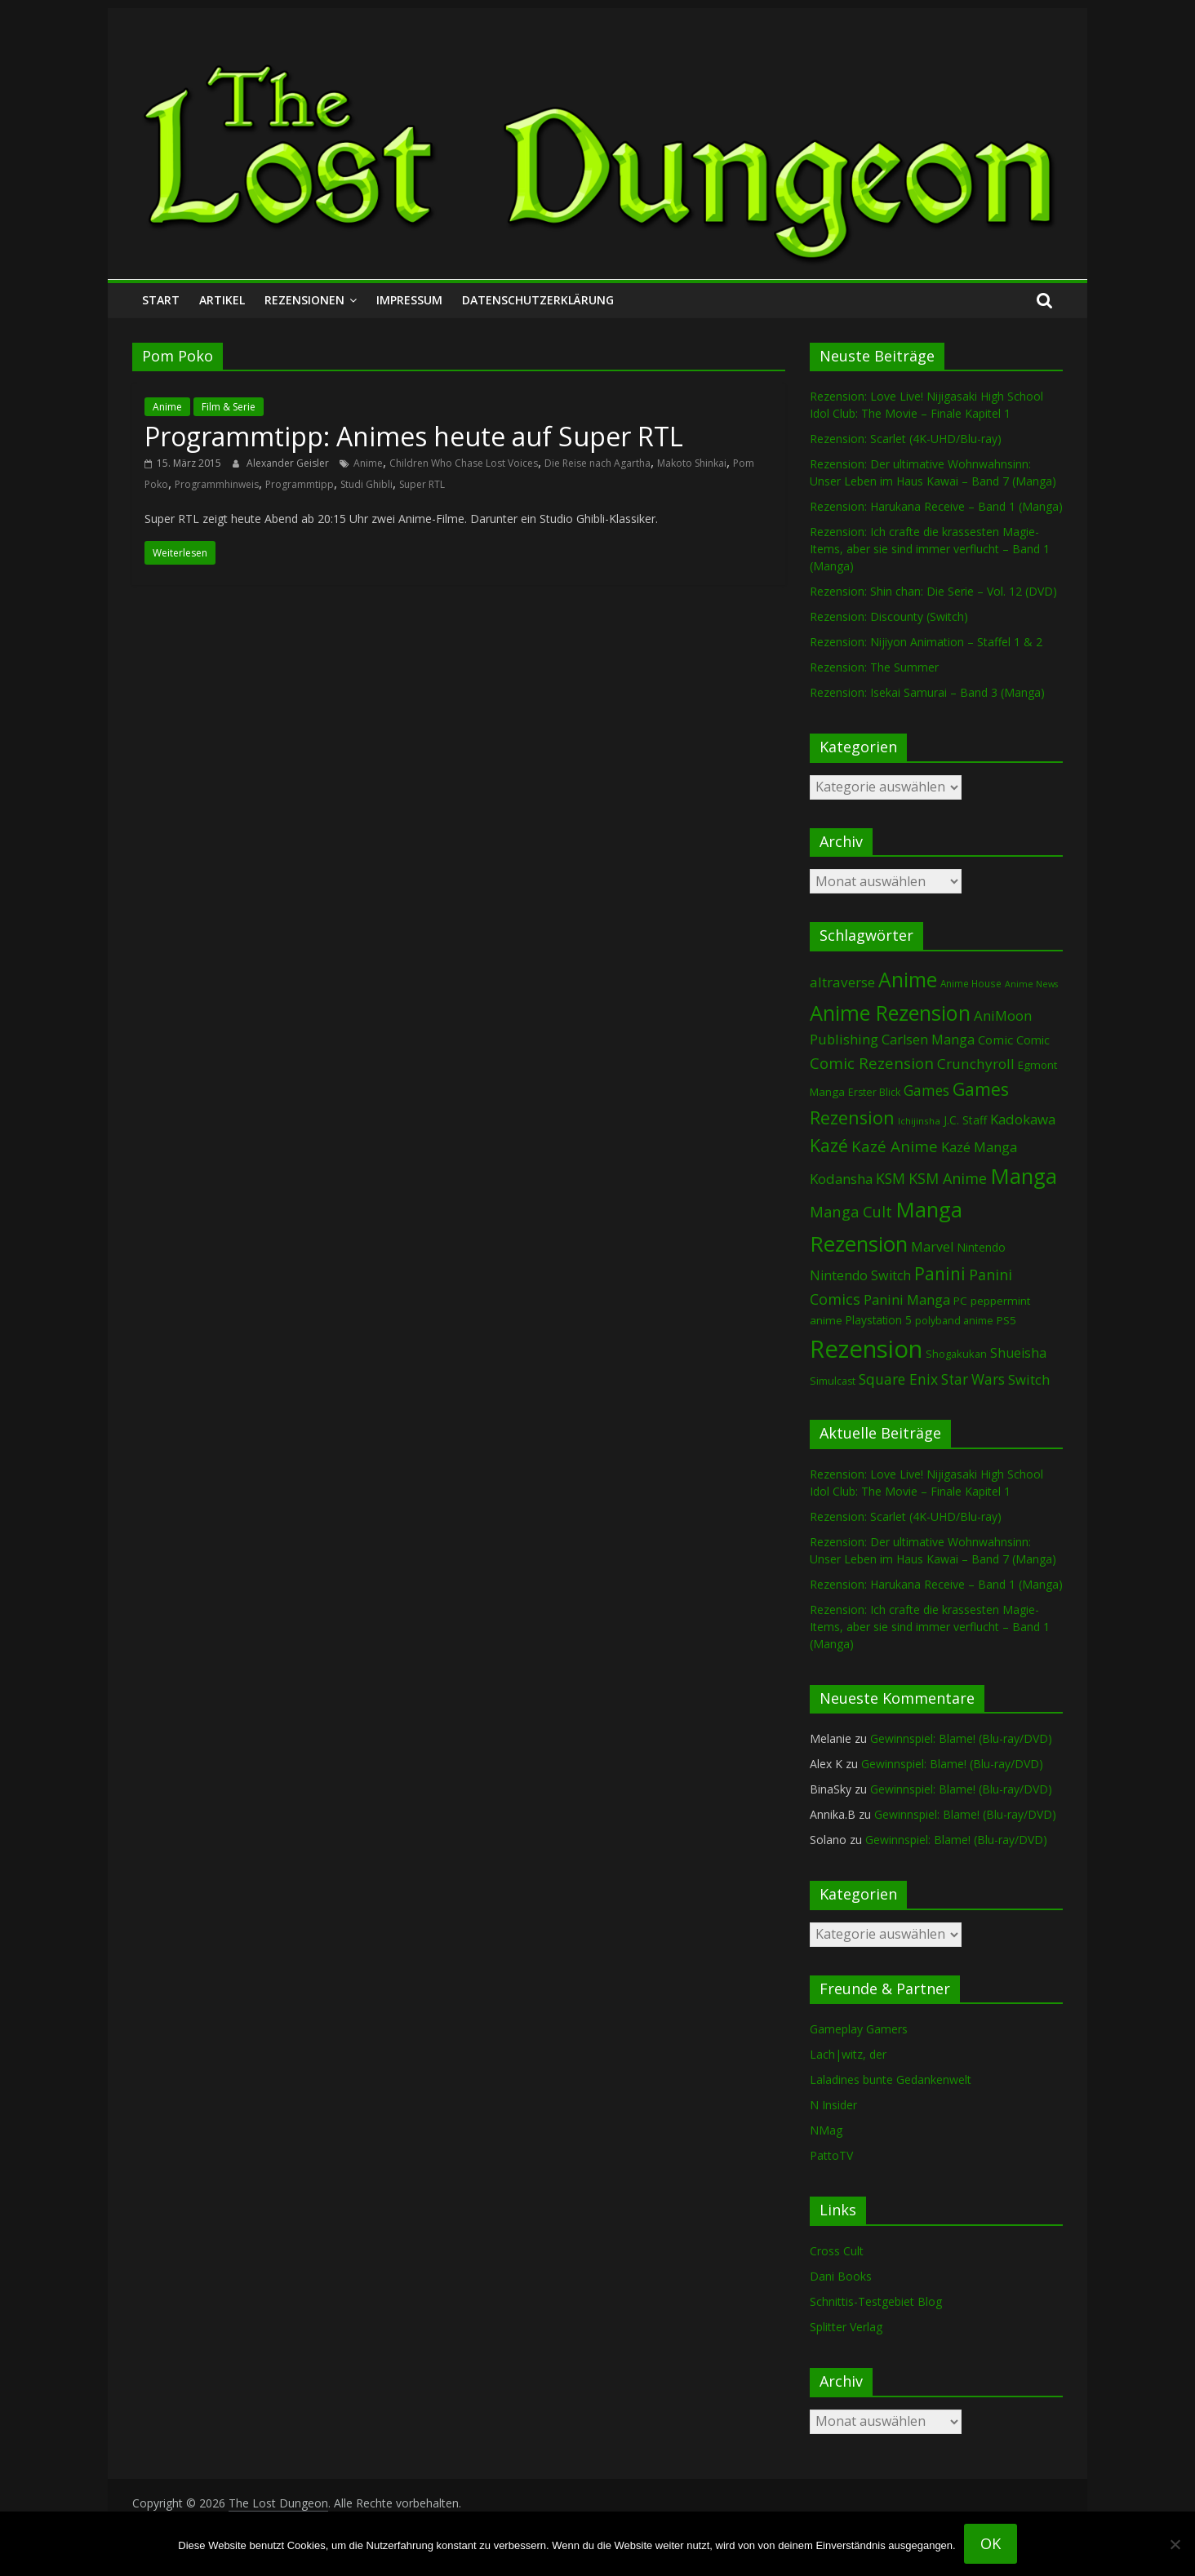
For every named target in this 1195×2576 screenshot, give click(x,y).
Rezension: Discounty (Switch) (889, 616)
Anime (167, 407)
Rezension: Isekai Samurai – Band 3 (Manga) (927, 692)
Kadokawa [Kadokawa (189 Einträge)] (1022, 1119)
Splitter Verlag (846, 2326)
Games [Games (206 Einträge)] (926, 1090)
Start (161, 300)
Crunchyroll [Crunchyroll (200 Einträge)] (976, 1063)
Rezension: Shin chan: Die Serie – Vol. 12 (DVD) (933, 591)
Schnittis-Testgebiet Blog (876, 2301)
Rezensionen (304, 300)
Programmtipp (299, 484)
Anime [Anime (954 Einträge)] (907, 979)
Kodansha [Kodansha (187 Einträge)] (841, 1178)
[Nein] (1174, 2544)
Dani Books (841, 2276)
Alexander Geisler (289, 463)
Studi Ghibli (366, 484)
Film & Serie (228, 407)
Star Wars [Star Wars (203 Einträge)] (973, 1379)
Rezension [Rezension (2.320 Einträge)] (866, 1348)
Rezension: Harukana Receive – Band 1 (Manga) (936, 506)
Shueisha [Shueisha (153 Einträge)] (1018, 1353)
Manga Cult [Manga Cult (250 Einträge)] (851, 1211)
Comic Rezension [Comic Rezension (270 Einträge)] (872, 1063)
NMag (826, 2130)
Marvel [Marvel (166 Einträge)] (932, 1247)
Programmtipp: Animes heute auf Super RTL (413, 436)
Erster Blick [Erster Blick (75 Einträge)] (874, 1092)
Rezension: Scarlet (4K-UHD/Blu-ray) (906, 438)
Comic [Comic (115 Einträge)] (1033, 1040)
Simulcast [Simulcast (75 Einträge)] (832, 1381)
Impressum (409, 300)
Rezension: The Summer (874, 667)
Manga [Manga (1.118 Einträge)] (1023, 1176)
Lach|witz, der (848, 2054)
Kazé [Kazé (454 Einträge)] (829, 1145)
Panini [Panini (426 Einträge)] (940, 1273)
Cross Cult (837, 2251)
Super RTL (422, 484)
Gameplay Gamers (859, 2029)
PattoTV (831, 2155)
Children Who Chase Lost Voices (463, 463)
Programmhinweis (217, 484)
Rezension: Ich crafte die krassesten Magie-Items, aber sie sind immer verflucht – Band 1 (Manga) (930, 549)
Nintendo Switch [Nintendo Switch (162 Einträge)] (860, 1275)
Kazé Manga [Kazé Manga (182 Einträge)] (979, 1146)
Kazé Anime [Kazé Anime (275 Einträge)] (894, 1146)
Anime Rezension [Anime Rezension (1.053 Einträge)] (890, 1012)
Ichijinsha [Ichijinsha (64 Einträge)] (919, 1121)
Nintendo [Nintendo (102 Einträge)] (981, 1247)
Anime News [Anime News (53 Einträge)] (1031, 984)
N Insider (833, 2105)
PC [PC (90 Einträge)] (960, 1300)
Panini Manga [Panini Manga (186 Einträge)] (907, 1299)
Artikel (222, 300)
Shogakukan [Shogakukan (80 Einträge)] (956, 1353)
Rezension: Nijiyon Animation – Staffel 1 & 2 (926, 642)
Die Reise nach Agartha (597, 463)
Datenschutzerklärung (538, 300)
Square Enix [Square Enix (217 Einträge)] (898, 1379)
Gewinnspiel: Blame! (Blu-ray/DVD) (961, 1738)
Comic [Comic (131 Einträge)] (995, 1039)
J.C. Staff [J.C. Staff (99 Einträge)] (965, 1120)
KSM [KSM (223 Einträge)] (890, 1178)
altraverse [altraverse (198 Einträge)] (842, 982)
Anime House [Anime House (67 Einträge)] (971, 983)
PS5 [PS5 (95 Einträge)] (1006, 1320)
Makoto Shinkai (691, 463)
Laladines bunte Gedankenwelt (890, 2079)
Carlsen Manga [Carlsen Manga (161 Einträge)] (928, 1040)
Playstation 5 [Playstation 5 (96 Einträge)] (879, 1320)
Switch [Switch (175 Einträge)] (1029, 1379)
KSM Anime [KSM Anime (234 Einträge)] (947, 1178)
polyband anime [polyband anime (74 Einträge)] (954, 1321)
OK (990, 2543)
